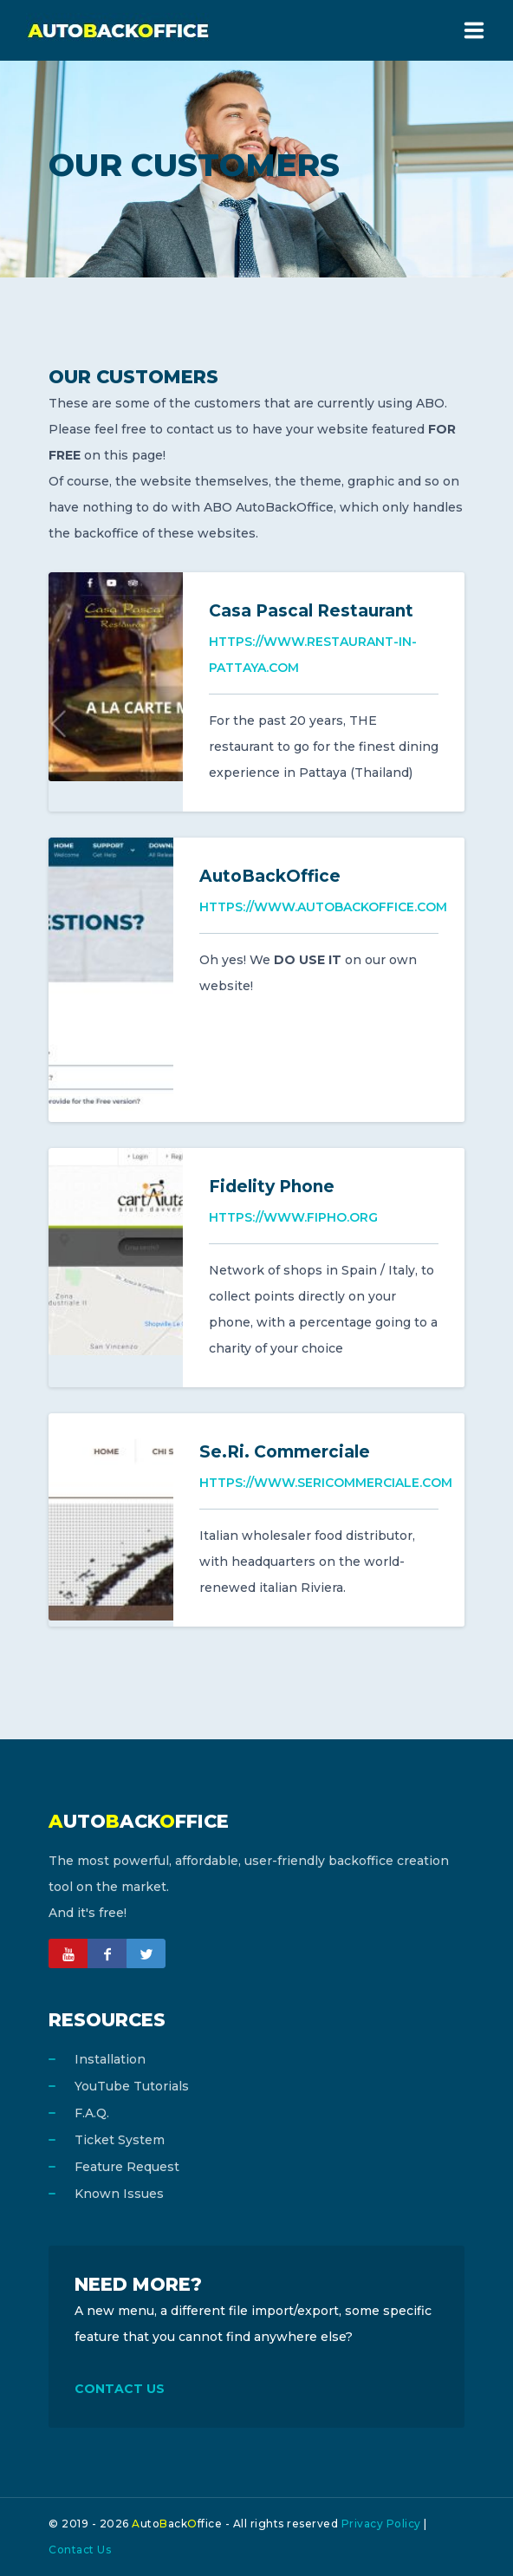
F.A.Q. (92, 2113)
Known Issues (119, 2193)
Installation (110, 2059)
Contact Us (80, 2549)
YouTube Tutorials (132, 2086)
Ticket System (120, 2140)
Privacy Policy (381, 2523)
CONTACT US (120, 2389)
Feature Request (127, 2167)
